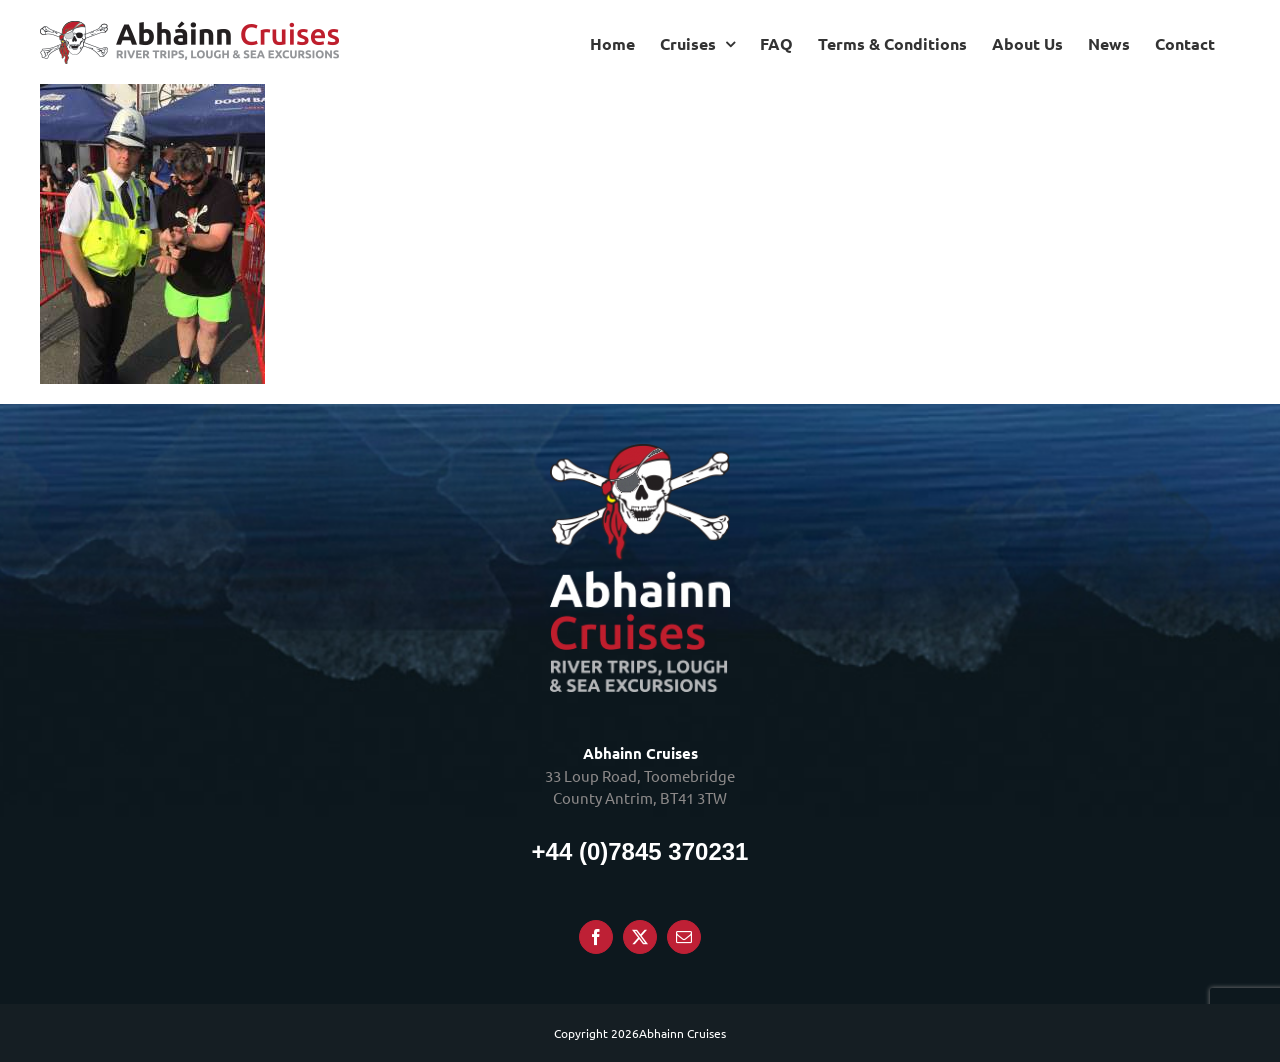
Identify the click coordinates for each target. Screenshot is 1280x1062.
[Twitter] (640, 937)
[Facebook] (596, 937)
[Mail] (684, 937)
